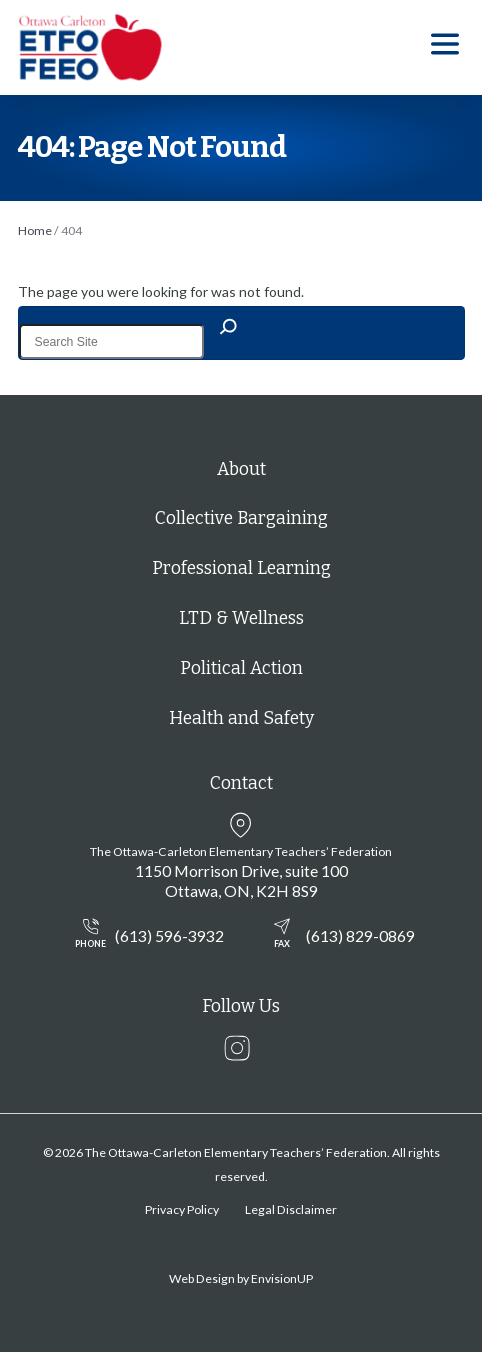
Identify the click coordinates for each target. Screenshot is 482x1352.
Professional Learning (241, 568)
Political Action (241, 668)
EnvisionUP (282, 1278)
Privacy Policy (182, 1209)
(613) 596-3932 (145, 935)
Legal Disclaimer (291, 1209)
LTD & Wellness (241, 618)
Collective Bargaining (241, 518)
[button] (445, 47)
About (241, 469)
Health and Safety (241, 718)
